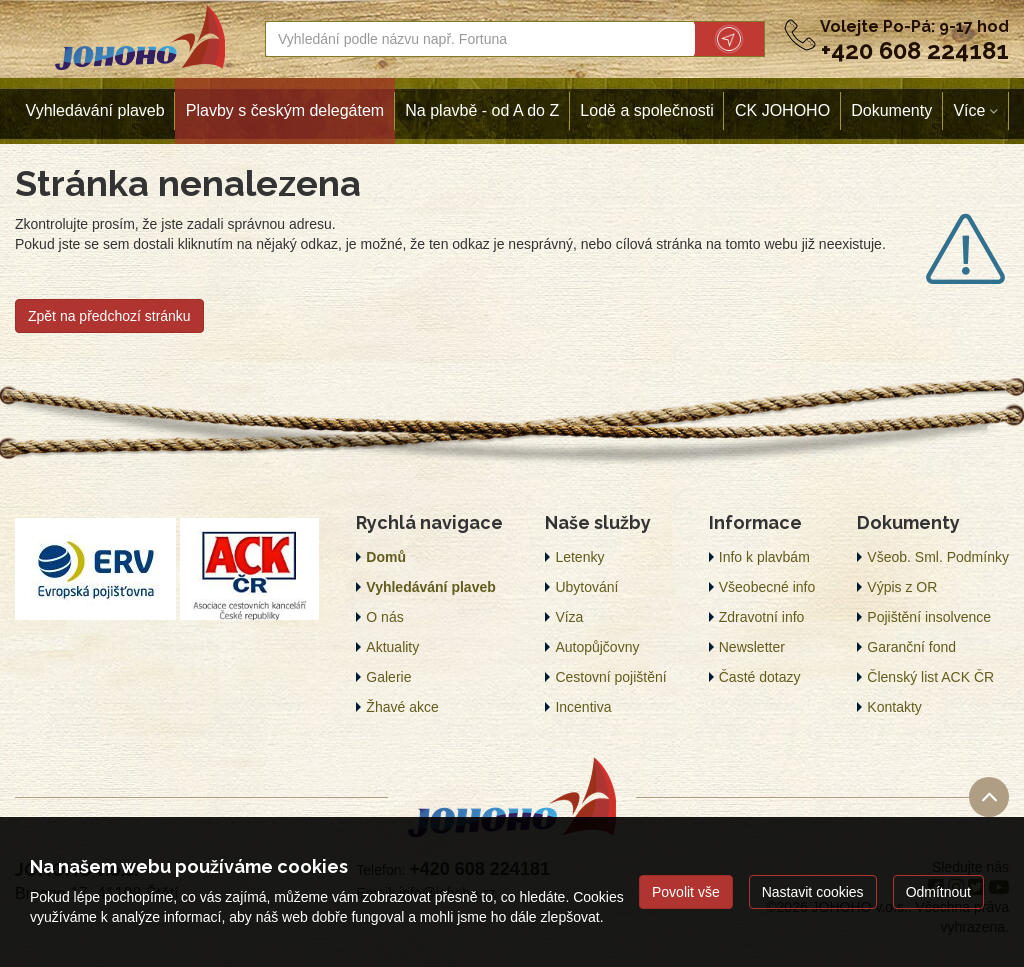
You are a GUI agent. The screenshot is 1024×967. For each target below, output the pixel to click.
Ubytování (586, 587)
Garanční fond (911, 647)
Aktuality (392, 647)
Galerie (388, 677)
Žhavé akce (402, 707)
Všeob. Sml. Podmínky (938, 557)
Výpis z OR (902, 587)
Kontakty (894, 707)
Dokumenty (891, 110)
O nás (384, 617)
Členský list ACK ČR (930, 677)
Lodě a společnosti (646, 110)
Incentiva (583, 707)
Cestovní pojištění (610, 677)
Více (969, 110)
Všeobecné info (767, 587)
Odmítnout (938, 892)
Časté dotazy (760, 677)
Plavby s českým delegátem (285, 110)
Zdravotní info (762, 617)
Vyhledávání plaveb (95, 110)
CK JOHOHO (782, 110)
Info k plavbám (764, 557)
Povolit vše (686, 892)
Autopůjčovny (597, 647)
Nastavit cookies (813, 892)
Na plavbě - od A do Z (482, 110)
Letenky (579, 557)
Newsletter (752, 647)
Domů (386, 557)
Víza (569, 617)
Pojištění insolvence (929, 617)
